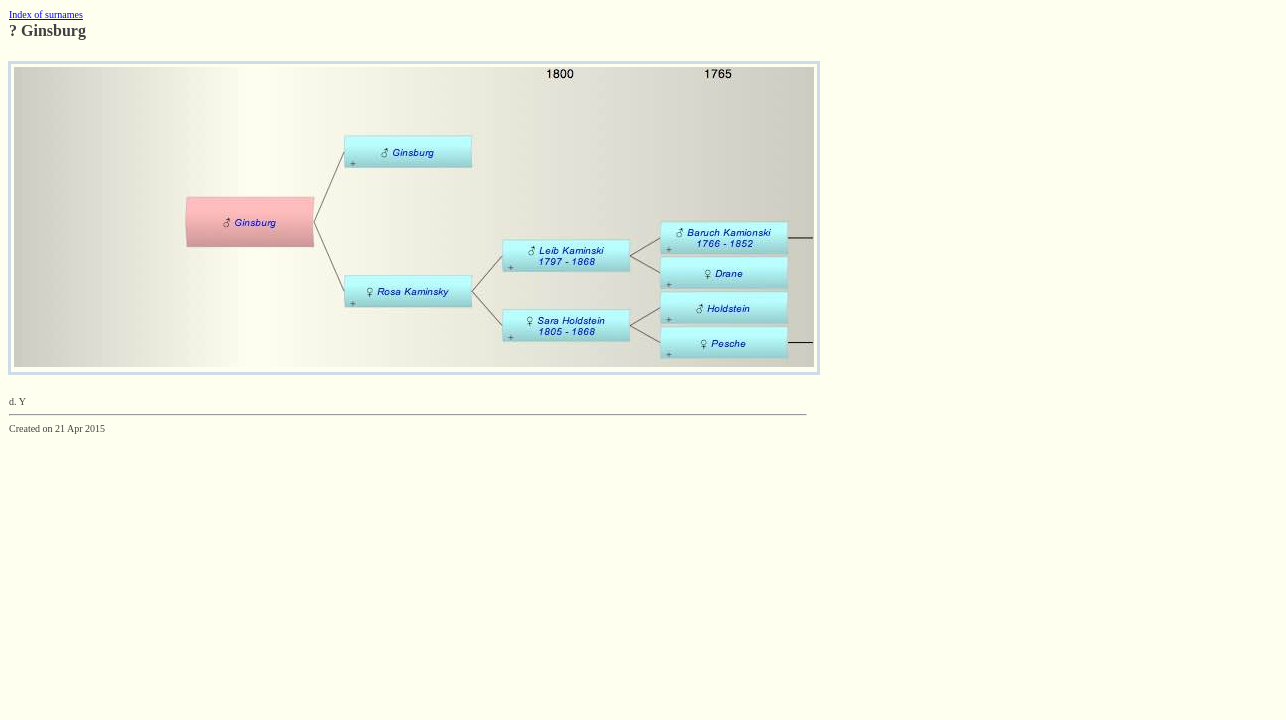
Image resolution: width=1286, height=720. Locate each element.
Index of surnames (46, 14)
